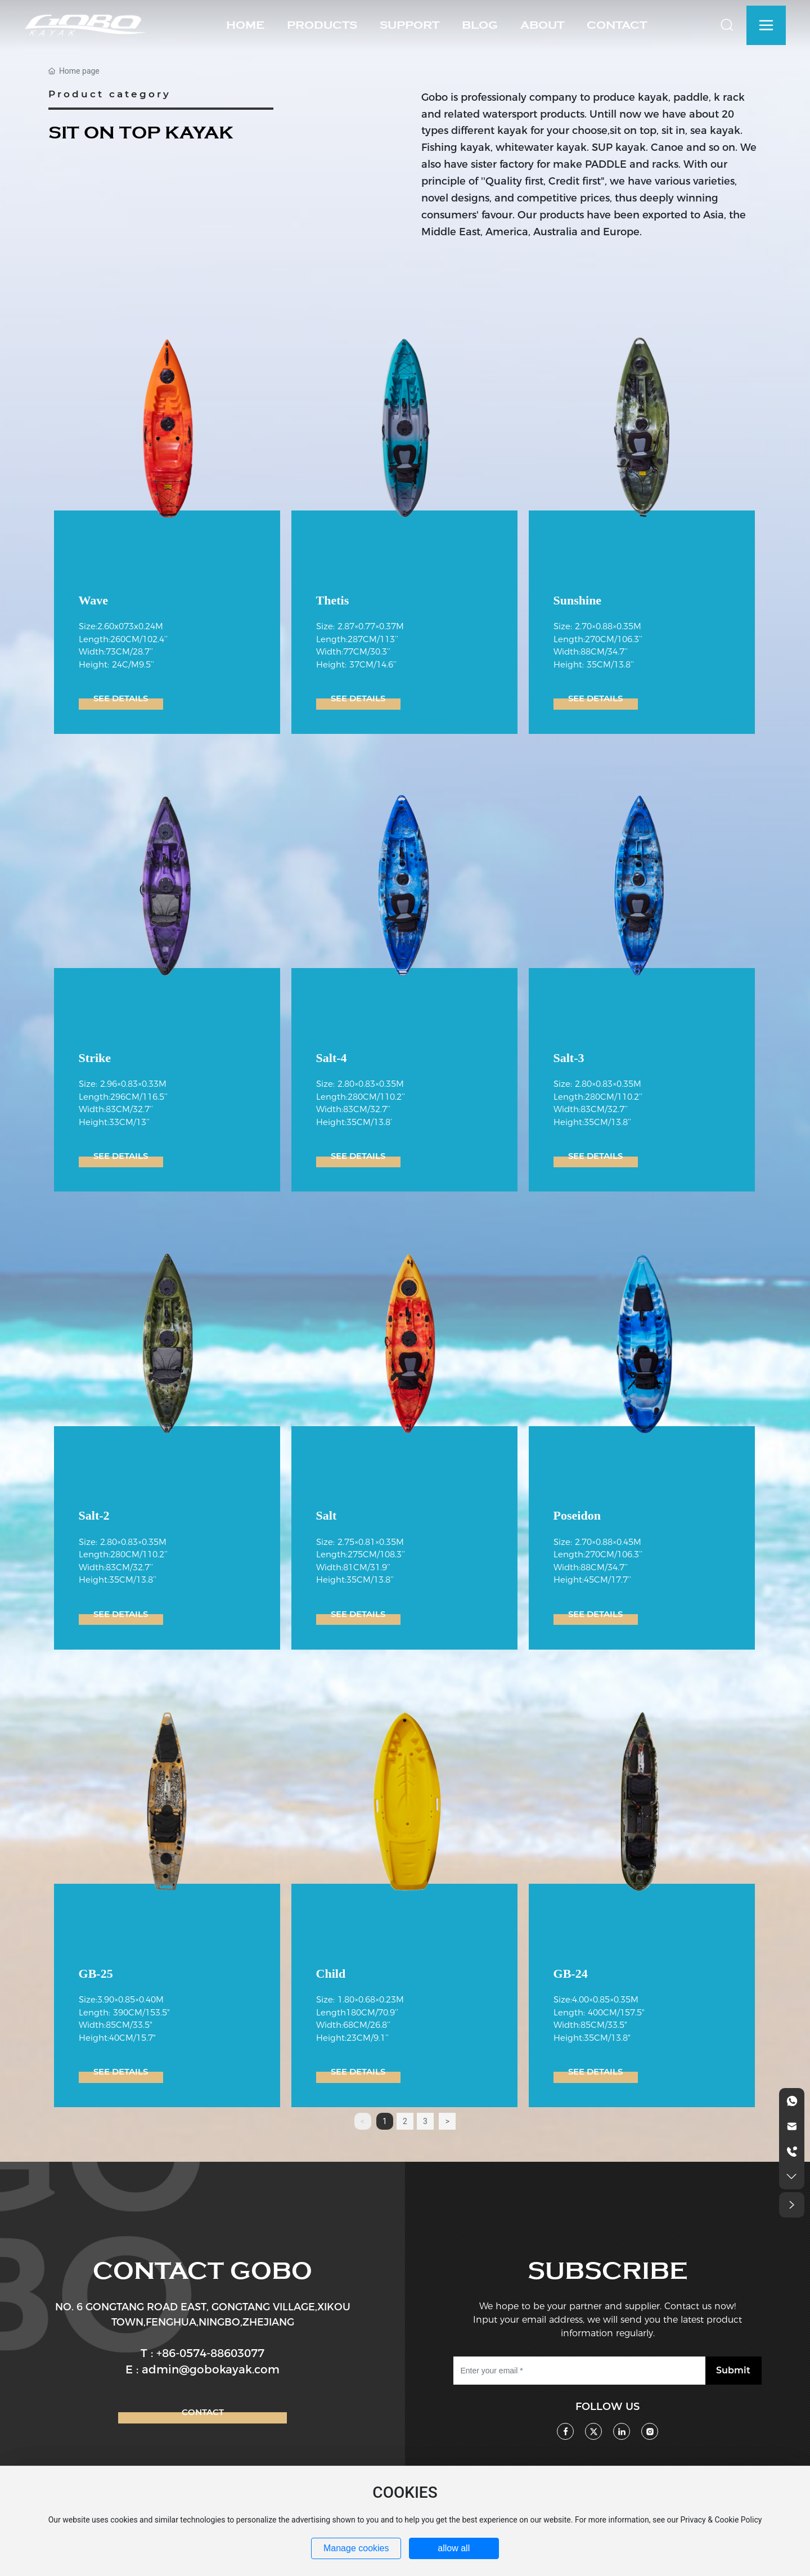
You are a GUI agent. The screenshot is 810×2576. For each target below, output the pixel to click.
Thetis (332, 600)
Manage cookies (356, 2548)
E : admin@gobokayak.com (202, 2369)
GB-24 (571, 1973)
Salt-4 (331, 1058)
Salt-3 (569, 1058)
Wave (94, 600)
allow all (454, 2548)
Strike (95, 1058)
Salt (326, 1515)
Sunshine (578, 600)
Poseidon (577, 1515)
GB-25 (96, 1973)
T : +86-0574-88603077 (202, 2353)
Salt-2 (94, 1515)
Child (331, 1973)
